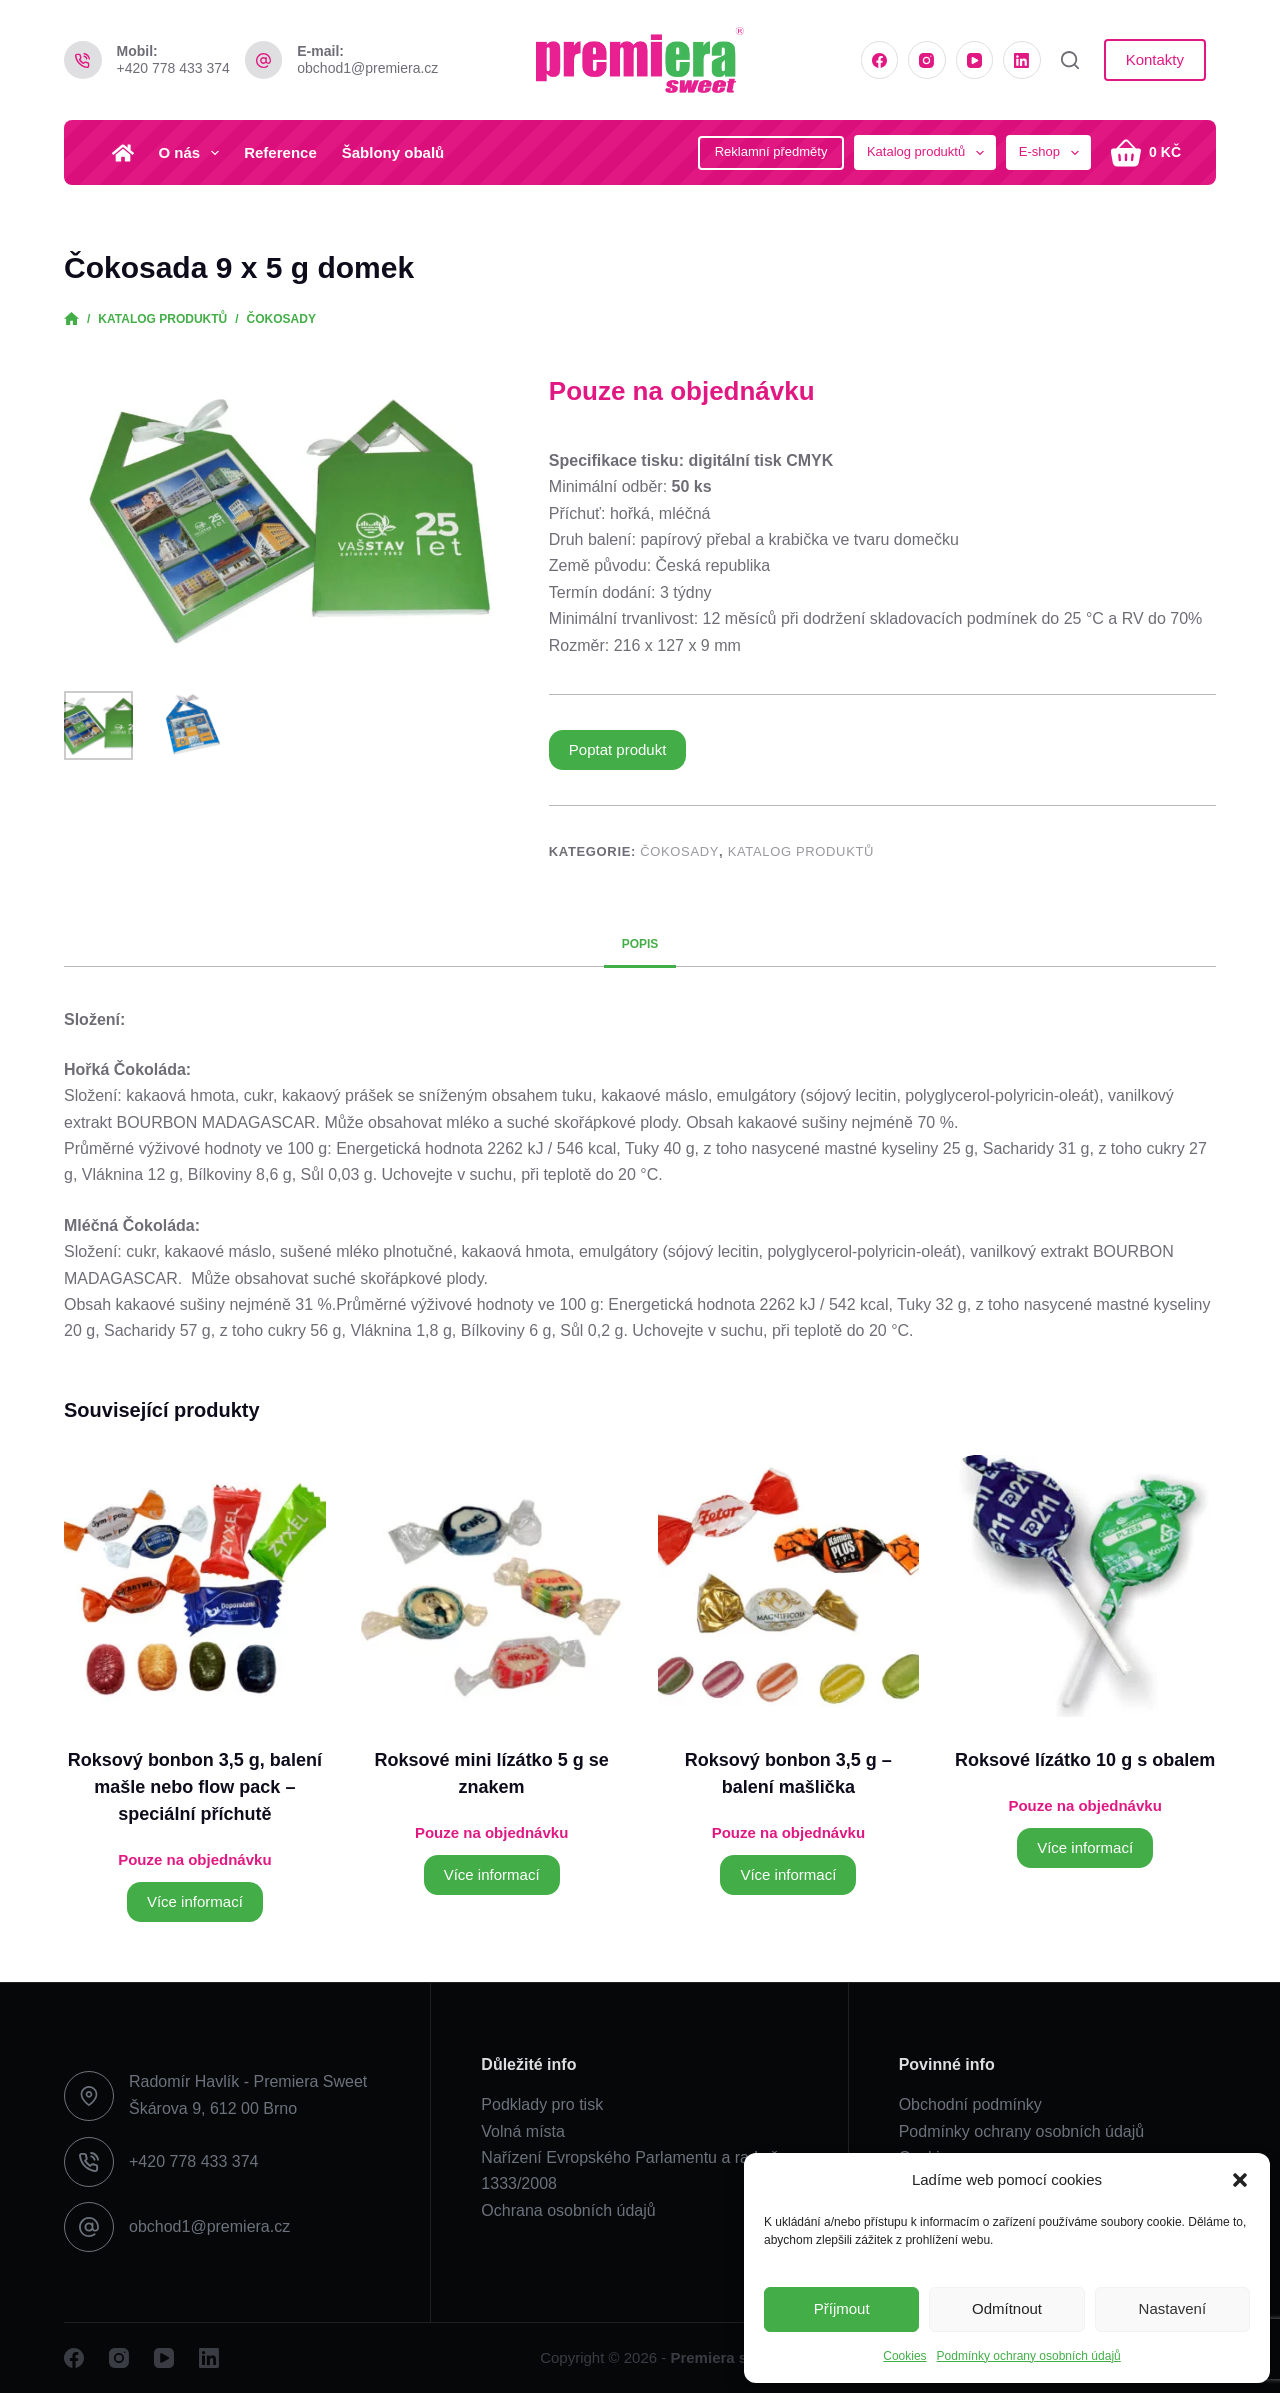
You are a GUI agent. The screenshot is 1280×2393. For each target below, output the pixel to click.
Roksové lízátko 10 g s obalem (1085, 1760)
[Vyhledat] (1070, 60)
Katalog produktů (801, 851)
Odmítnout (1007, 2308)
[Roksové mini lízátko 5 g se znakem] (492, 1586)
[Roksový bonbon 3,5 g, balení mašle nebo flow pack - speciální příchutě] (195, 1586)
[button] (1240, 2180)
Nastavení (1173, 2308)
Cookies (904, 2356)
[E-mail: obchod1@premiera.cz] (264, 60)
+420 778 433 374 (173, 68)
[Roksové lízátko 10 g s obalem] (1085, 1586)
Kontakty (1155, 59)
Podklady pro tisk (542, 2104)
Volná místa (523, 2131)
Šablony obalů (393, 152)
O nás (193, 153)
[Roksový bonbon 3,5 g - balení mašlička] (789, 1586)
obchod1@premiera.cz (367, 68)
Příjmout (842, 2308)
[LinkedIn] (1022, 60)
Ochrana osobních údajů (568, 2210)
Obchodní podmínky (970, 2104)
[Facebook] (880, 60)
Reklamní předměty (771, 151)
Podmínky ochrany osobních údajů (1029, 2356)
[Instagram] (927, 60)
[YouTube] (975, 60)
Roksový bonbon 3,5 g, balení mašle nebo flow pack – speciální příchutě (195, 1787)
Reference (280, 152)
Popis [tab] (640, 944)
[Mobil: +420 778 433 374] (83, 60)
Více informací (195, 1901)
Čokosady (679, 851)
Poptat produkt (618, 749)
